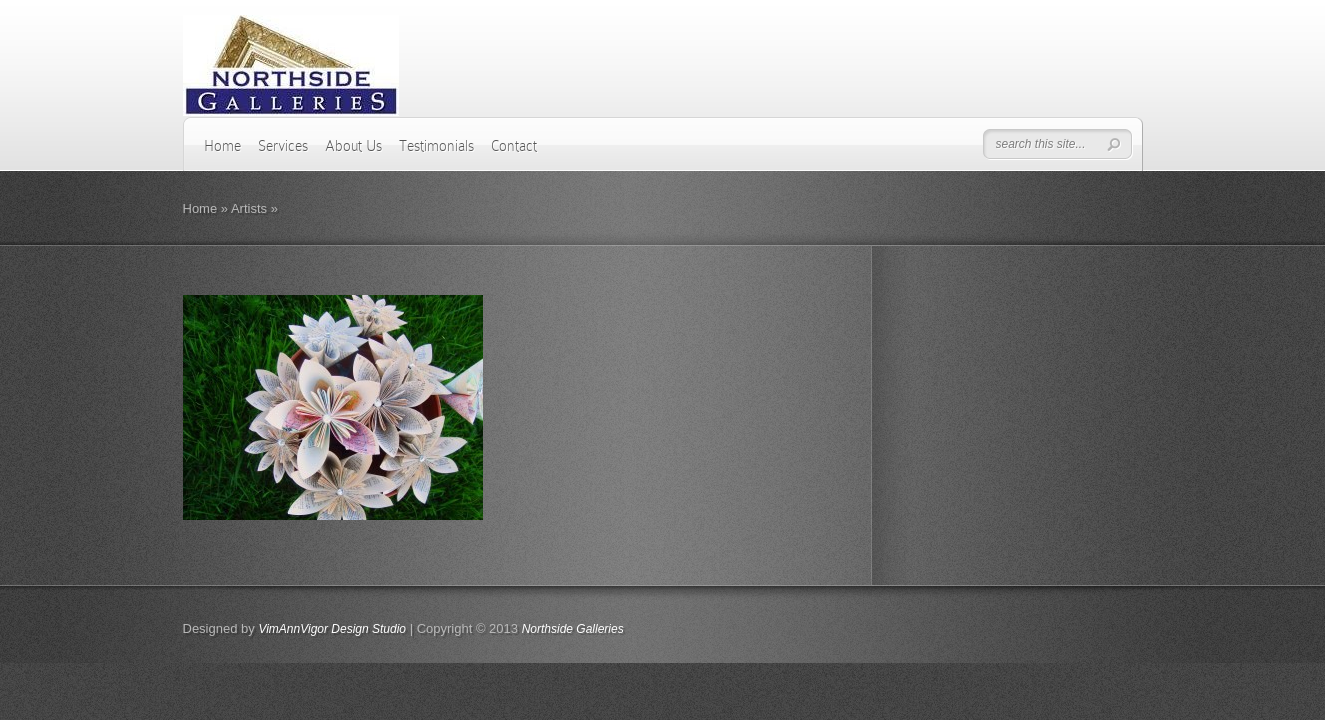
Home (222, 146)
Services (283, 146)
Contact (514, 146)
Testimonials (436, 146)
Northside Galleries (573, 629)
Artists (249, 208)
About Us (353, 146)
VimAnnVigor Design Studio (332, 629)
